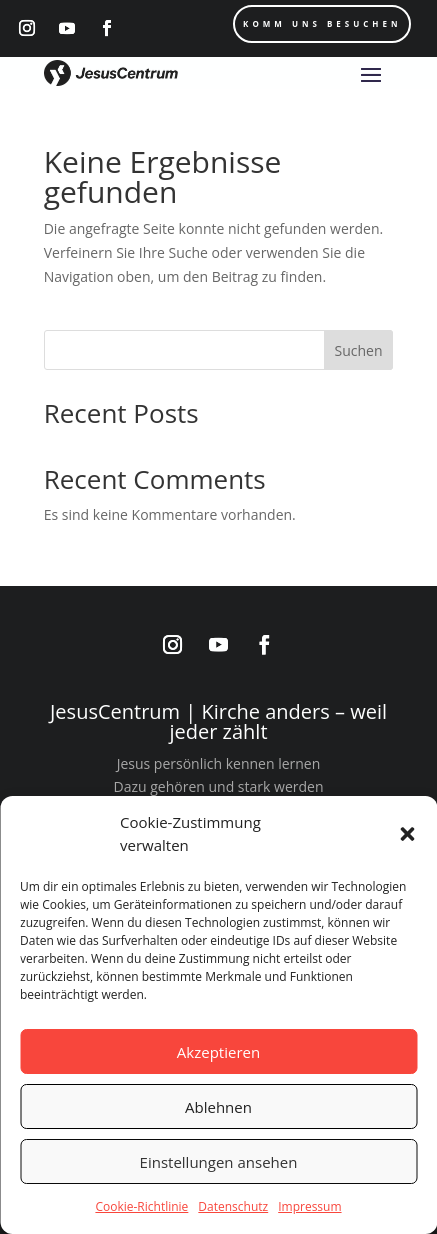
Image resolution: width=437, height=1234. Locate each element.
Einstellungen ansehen (219, 1162)
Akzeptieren (218, 1052)
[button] (407, 834)
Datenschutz (233, 1206)
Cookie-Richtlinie (141, 1206)
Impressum (309, 1206)
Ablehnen (218, 1107)
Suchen (358, 350)
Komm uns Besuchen (322, 23)
